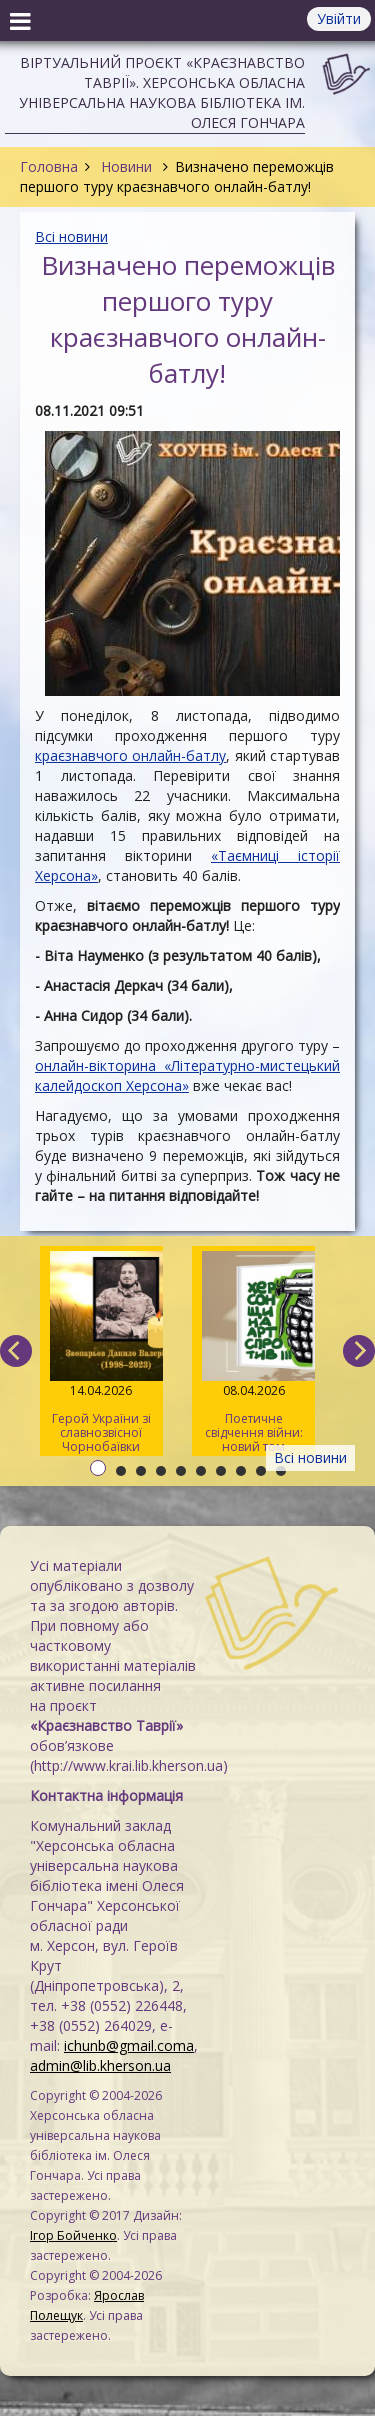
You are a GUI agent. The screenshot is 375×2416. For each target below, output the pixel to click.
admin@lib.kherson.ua (100, 2065)
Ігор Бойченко (73, 2235)
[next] (359, 1351)
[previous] (16, 1351)
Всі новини (71, 236)
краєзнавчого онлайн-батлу (130, 755)
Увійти (339, 18)
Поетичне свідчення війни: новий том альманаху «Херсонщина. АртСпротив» (253, 1353)
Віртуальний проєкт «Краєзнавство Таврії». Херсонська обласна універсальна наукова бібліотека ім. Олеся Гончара (162, 92)
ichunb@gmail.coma (129, 2045)
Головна (49, 166)
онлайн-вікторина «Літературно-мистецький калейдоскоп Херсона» (187, 1075)
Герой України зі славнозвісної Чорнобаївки (101, 1353)
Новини (126, 166)
